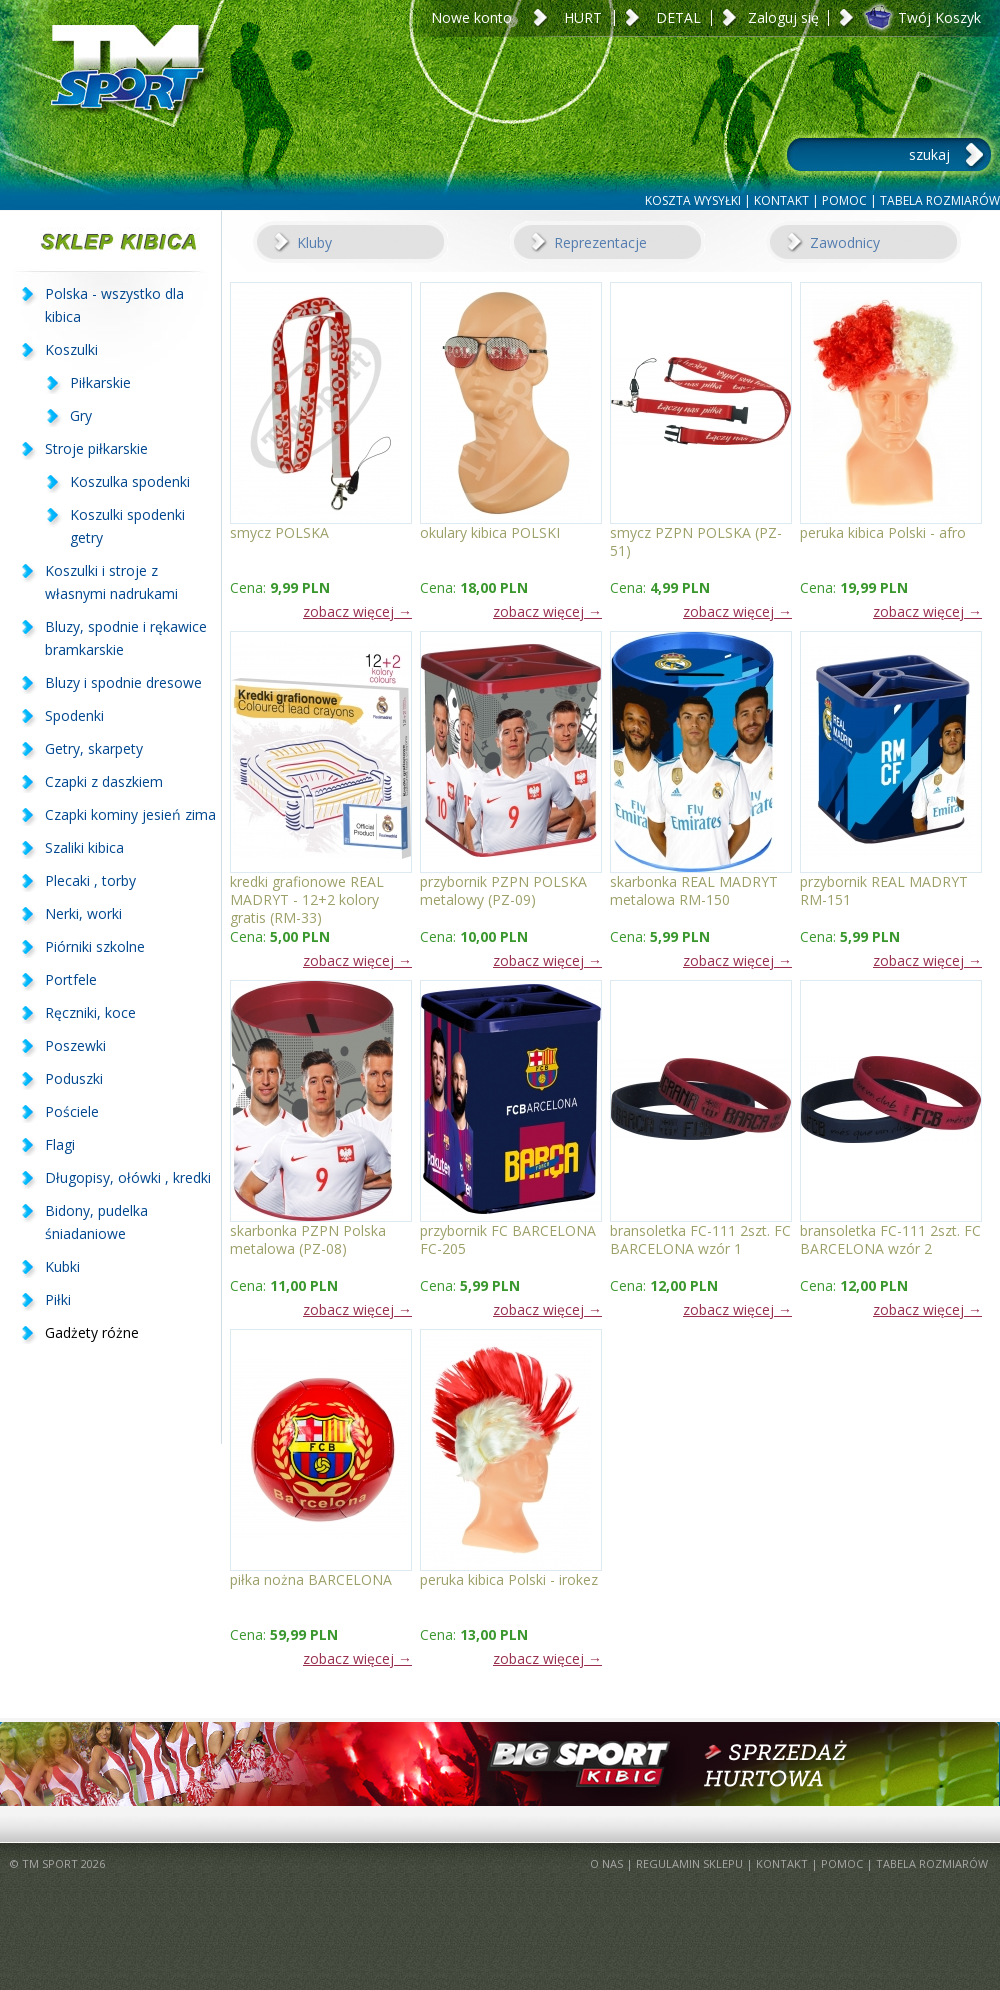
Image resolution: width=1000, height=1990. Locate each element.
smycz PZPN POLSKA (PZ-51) (696, 541)
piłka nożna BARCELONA (311, 1580)
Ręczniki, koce (90, 1012)
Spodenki (74, 715)
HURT (583, 17)
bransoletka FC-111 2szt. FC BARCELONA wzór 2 (890, 1239)
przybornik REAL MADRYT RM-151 (884, 890)
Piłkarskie (100, 382)
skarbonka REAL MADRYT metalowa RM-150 (694, 890)
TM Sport (125, 95)
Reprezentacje (600, 242)
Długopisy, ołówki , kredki (128, 1177)
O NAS (606, 1863)
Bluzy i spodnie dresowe (123, 682)
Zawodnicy (845, 242)
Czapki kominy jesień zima (130, 814)
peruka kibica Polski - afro (883, 533)
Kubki (62, 1266)
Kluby (314, 242)
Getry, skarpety (94, 748)
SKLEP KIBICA (110, 241)
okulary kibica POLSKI (490, 533)
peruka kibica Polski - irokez (509, 1580)
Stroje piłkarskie (96, 448)
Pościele (72, 1111)
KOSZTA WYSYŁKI (693, 200)
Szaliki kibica (84, 847)
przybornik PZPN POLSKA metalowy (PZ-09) (503, 890)
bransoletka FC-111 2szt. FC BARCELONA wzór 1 (700, 1239)
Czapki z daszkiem (104, 781)
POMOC (844, 200)
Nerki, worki (83, 913)
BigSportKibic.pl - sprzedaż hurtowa (500, 1764)
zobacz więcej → (357, 611)
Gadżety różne (92, 1332)
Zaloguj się (783, 17)
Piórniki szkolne (95, 946)
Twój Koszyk (939, 17)
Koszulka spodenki (130, 481)
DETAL (678, 17)
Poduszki (74, 1078)
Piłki (58, 1299)
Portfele (71, 979)
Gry (81, 415)
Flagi (60, 1144)
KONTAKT (781, 200)
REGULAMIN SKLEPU (689, 1863)
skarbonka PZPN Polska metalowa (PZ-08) (308, 1239)
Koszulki (71, 349)
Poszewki (75, 1045)
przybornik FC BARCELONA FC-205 (508, 1239)
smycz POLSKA (279, 533)
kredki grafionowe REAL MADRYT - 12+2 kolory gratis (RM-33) (307, 890)
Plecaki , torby (90, 880)
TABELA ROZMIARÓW (940, 200)
